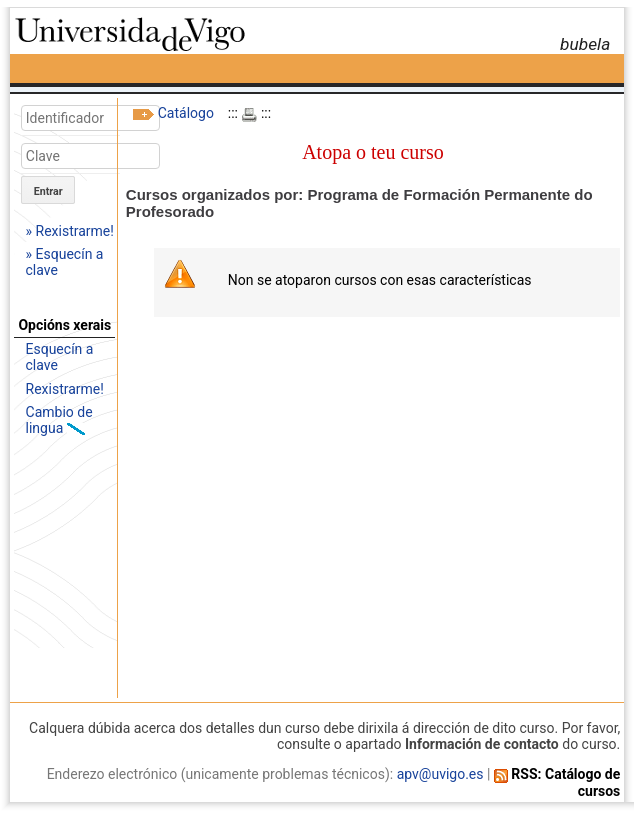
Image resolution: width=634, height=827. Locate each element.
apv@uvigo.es (440, 774)
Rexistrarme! (65, 389)
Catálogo (186, 113)
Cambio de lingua (59, 420)
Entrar (48, 191)
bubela (585, 44)
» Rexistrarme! (70, 231)
